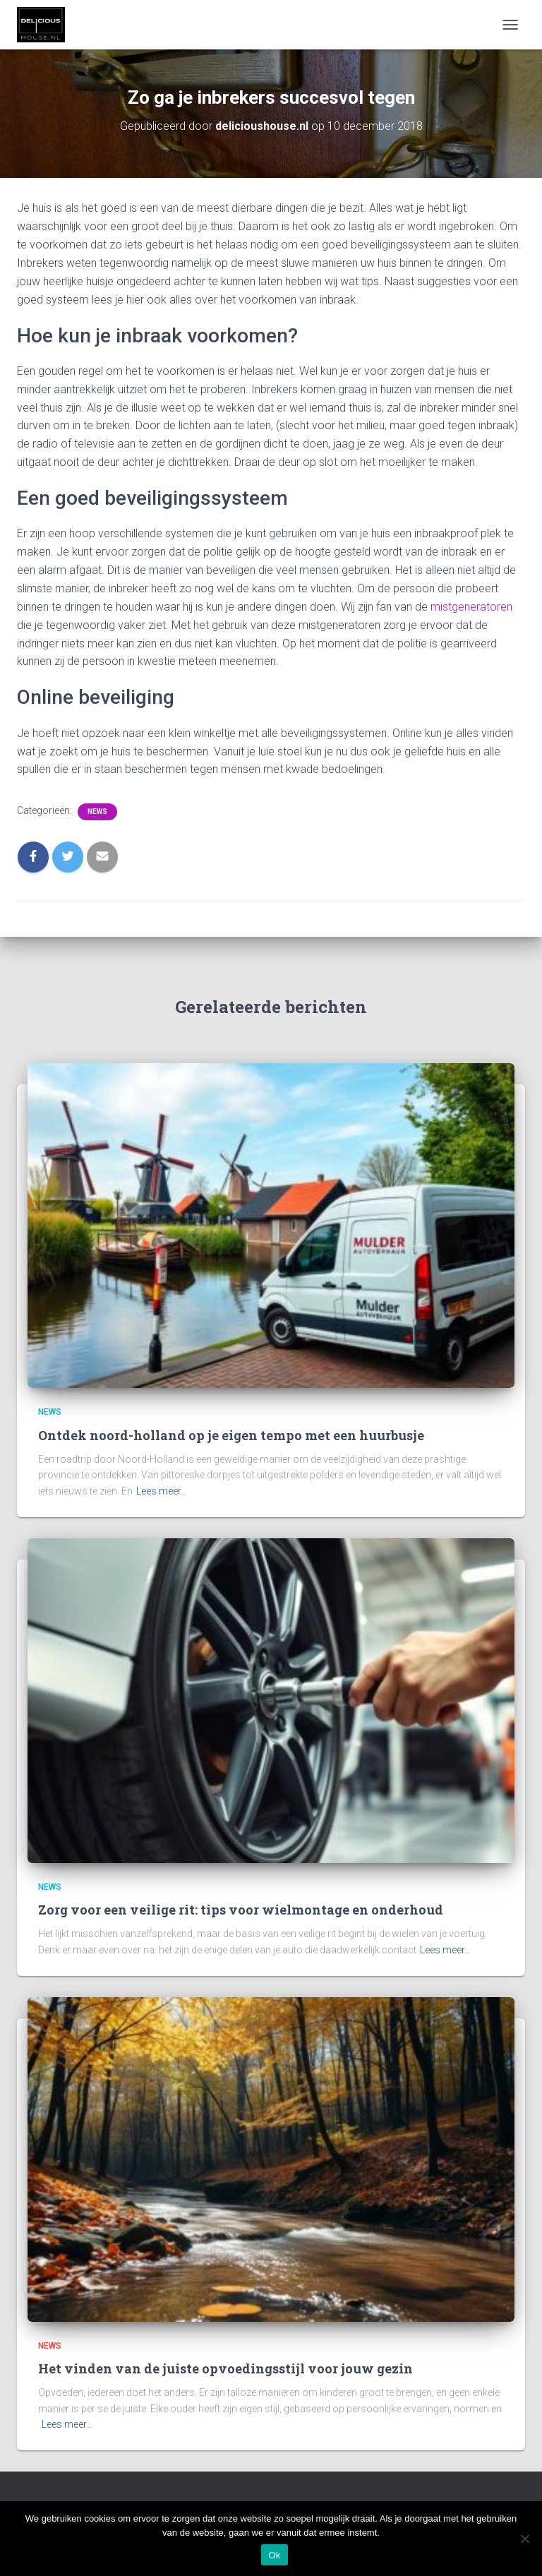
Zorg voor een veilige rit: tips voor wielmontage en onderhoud (240, 1909)
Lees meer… (161, 1491)
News (97, 811)
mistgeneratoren (471, 606)
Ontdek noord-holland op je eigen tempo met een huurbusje (231, 1435)
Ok (274, 2555)
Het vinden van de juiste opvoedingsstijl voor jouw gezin (225, 2368)
